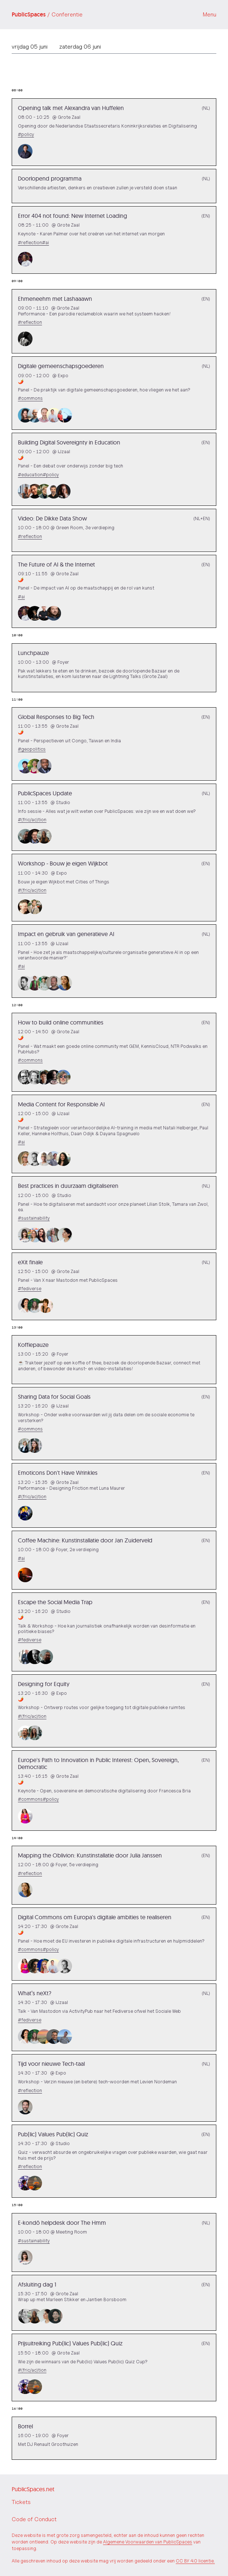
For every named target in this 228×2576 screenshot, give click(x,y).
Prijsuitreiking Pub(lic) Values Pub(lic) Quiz (70, 2343)
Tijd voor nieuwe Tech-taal (51, 2063)
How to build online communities (60, 1022)
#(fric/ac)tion (32, 819)
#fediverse (29, 1288)
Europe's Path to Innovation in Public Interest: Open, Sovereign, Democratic (98, 1763)
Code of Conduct (34, 2519)
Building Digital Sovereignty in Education (69, 442)
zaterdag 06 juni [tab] (80, 46)
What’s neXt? (34, 1993)
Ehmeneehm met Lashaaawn (55, 298)
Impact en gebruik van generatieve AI (66, 933)
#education (30, 474)
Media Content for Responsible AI (61, 1104)
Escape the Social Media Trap (55, 1602)
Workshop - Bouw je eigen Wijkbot (63, 863)
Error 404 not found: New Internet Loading (72, 215)
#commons (30, 398)
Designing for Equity (43, 1683)
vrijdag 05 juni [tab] (30, 46)
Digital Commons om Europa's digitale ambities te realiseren (94, 1917)
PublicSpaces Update (45, 793)
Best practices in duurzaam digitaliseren (68, 1185)
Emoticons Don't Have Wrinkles (58, 1472)
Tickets (21, 2502)
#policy (26, 134)
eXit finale (30, 1262)
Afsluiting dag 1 (37, 2284)
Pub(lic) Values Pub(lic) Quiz (53, 2134)
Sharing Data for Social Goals (54, 1396)
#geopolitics (32, 749)
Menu (209, 14)
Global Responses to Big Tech (56, 716)
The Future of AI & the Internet (56, 564)
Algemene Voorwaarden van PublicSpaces (147, 2542)
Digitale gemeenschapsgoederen (61, 366)
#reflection (30, 242)
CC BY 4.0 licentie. (195, 2561)
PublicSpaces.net (33, 2489)
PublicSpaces (47, 15)
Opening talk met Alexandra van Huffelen (71, 107)
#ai (45, 242)
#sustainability (34, 1218)
